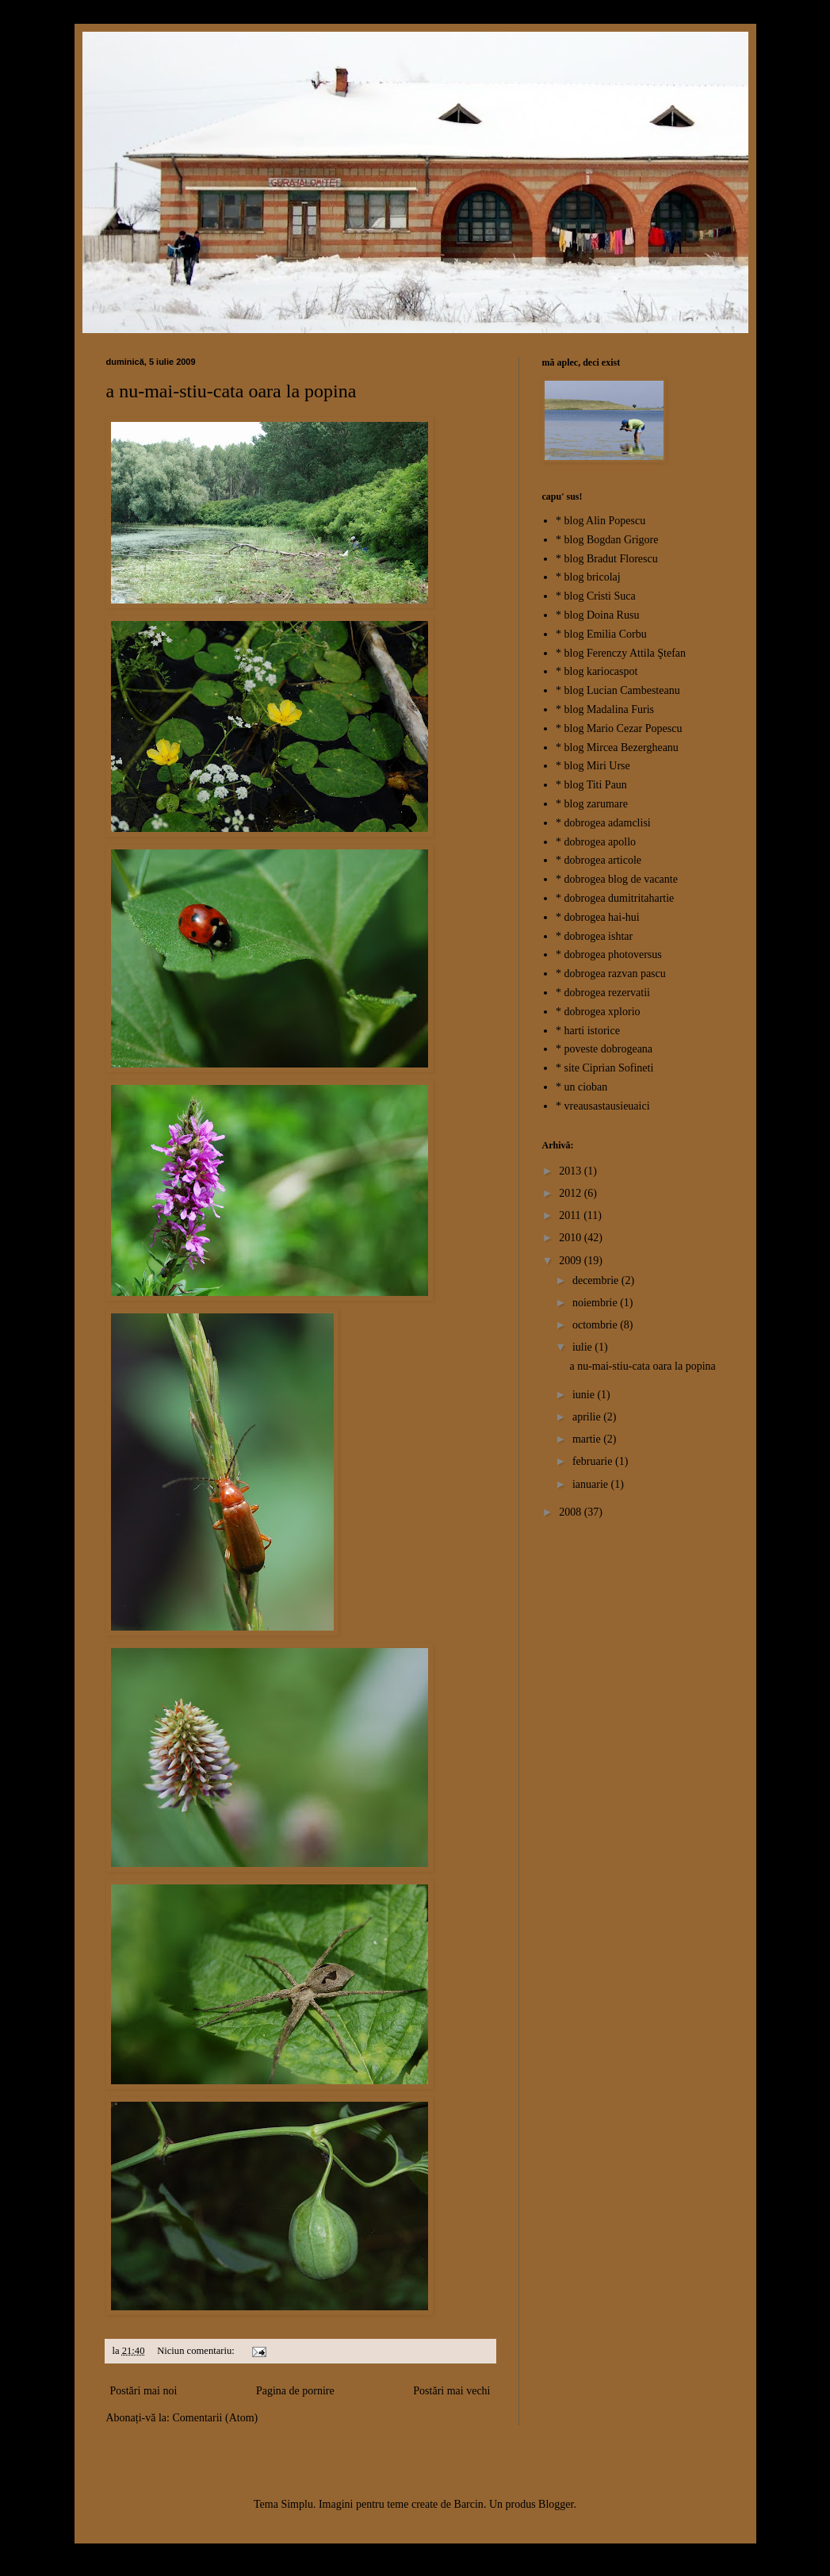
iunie (585, 1395)
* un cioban (581, 1087)
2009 (571, 1261)
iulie (583, 1347)
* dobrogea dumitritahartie (615, 898)
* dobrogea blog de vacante (617, 879)
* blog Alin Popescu (600, 521)
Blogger (555, 2504)
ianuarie (591, 1484)
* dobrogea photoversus (609, 954)
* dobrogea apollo (596, 842)
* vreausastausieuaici (603, 1106)
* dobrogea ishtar (594, 936)
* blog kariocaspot (596, 671)
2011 (571, 1215)
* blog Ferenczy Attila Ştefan (621, 653)
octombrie (596, 1325)
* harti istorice (588, 1031)
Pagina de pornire (295, 2391)
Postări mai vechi (451, 2391)
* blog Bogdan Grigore (607, 540)
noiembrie (596, 1303)
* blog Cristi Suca (596, 596)
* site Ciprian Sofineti (604, 1068)
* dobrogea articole (598, 860)
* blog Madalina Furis (605, 709)
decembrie (597, 1280)
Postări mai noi (144, 2391)
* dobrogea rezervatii (603, 993)
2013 (571, 1171)
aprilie (587, 1417)
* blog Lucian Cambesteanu (618, 690)
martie (587, 1439)
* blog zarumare (592, 804)
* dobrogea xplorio (598, 1012)
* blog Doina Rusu (597, 615)
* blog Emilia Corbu (601, 634)
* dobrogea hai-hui (598, 917)
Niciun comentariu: (197, 2350)
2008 (571, 1512)
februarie (593, 1461)
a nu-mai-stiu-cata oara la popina (231, 391)
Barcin (469, 2504)
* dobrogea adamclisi (603, 823)
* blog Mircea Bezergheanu (617, 747)
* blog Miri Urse (593, 766)
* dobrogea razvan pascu (611, 973)
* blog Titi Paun (591, 785)
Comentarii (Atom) (215, 2418)
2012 (571, 1193)
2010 (571, 1238)
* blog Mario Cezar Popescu (619, 728)
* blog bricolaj (588, 577)
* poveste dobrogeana (604, 1049)
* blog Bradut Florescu (607, 559)
